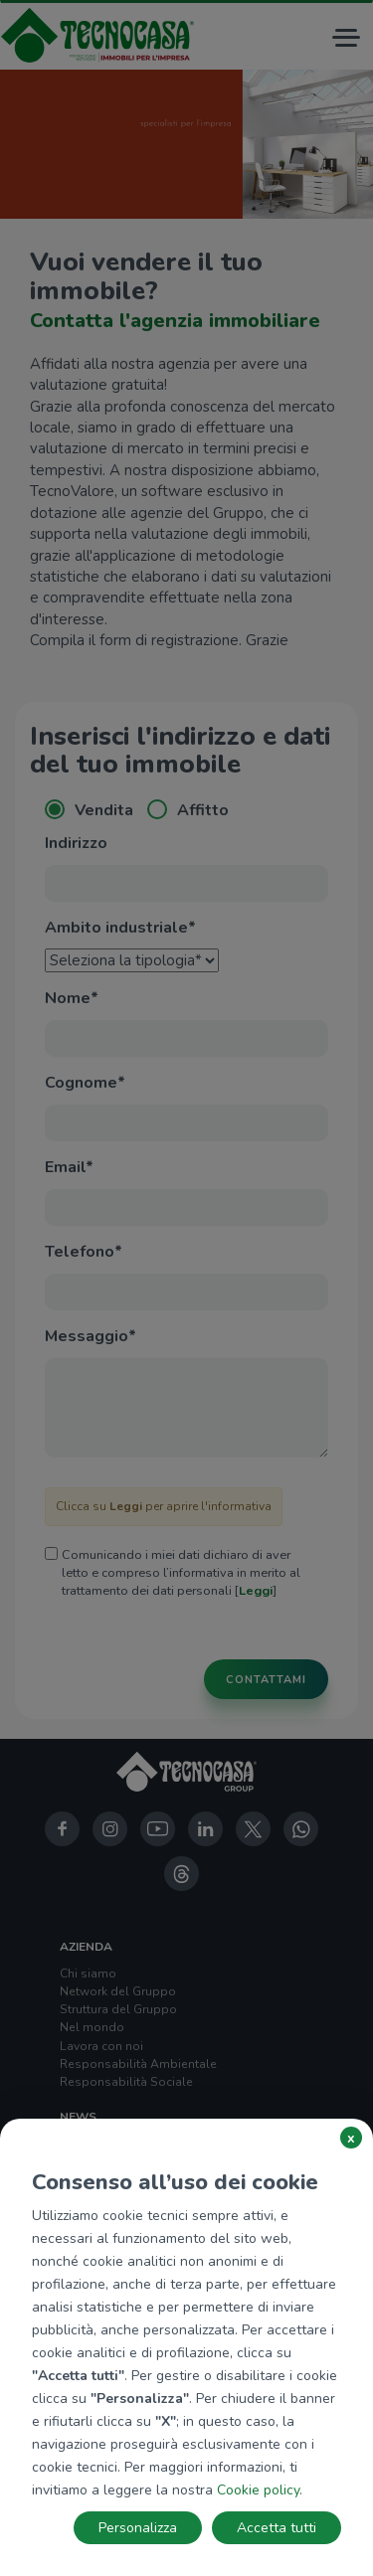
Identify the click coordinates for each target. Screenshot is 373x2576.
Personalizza (137, 2527)
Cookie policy (258, 2490)
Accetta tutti (276, 2527)
